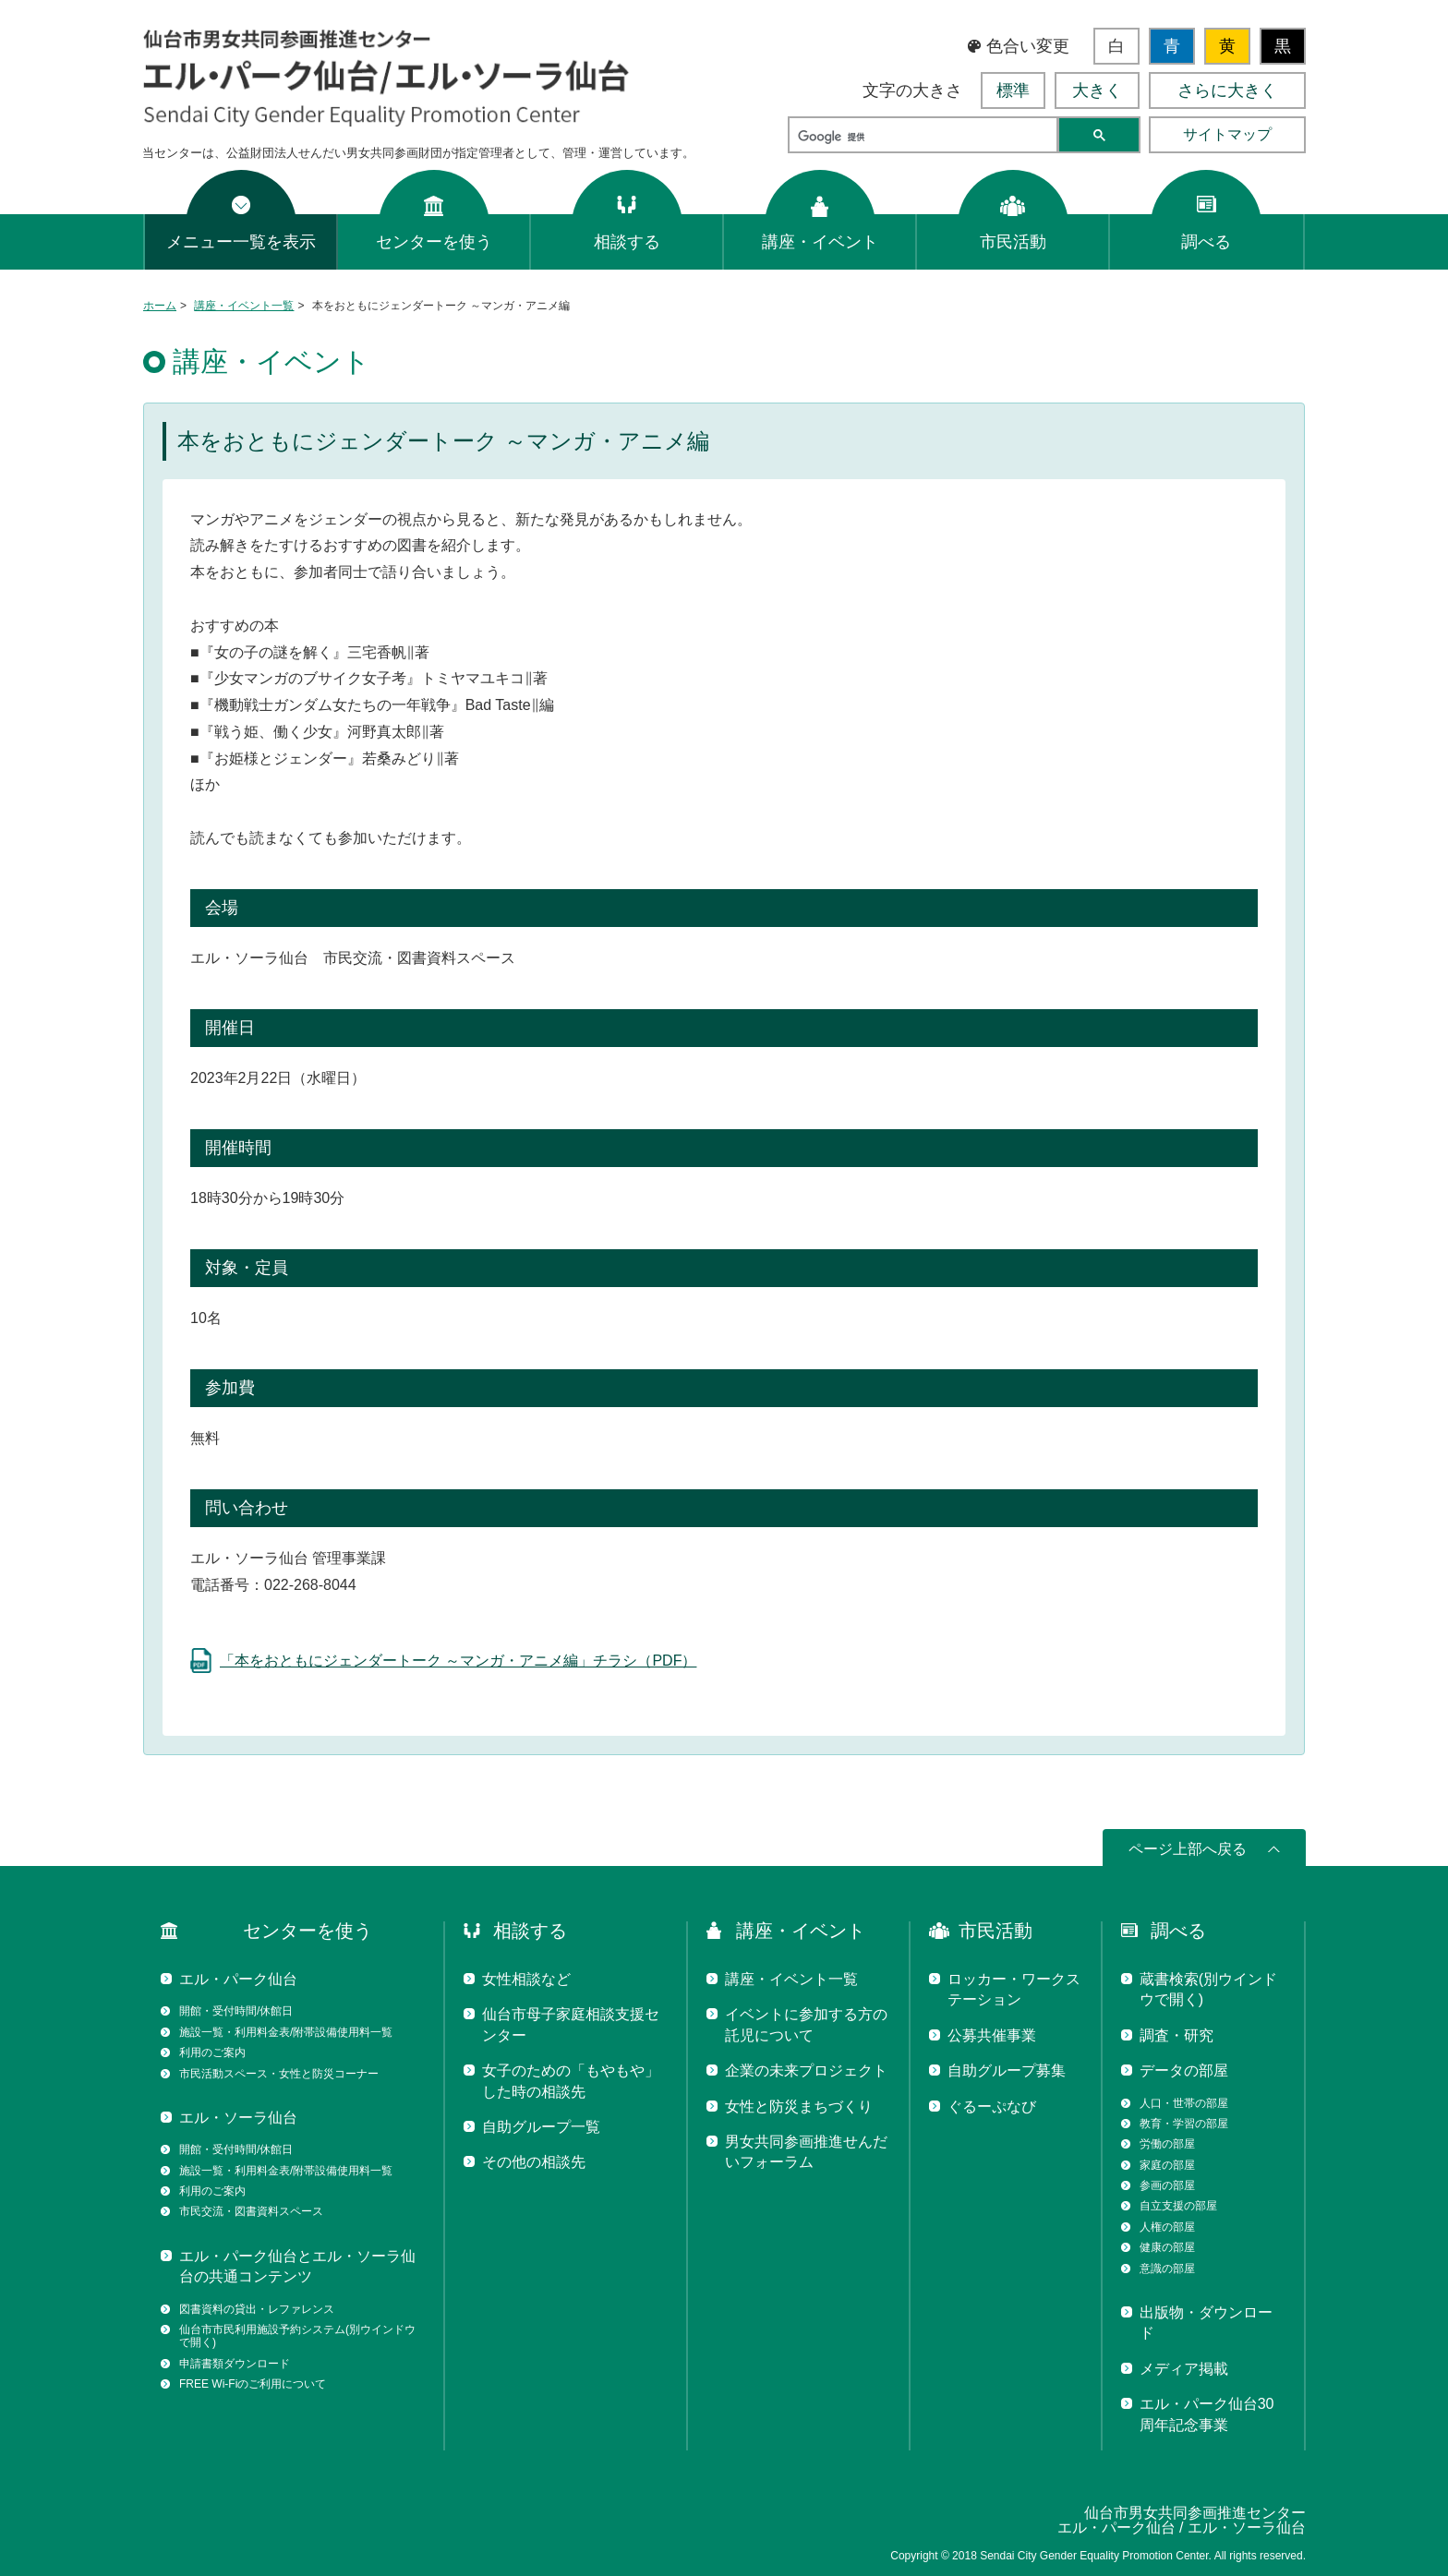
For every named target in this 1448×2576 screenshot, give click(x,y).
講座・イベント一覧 (244, 305)
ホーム (159, 305)
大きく (1097, 90)
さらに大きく (1227, 90)
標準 (1013, 90)
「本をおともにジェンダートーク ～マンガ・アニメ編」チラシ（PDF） (458, 1660)
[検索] (921, 136)
